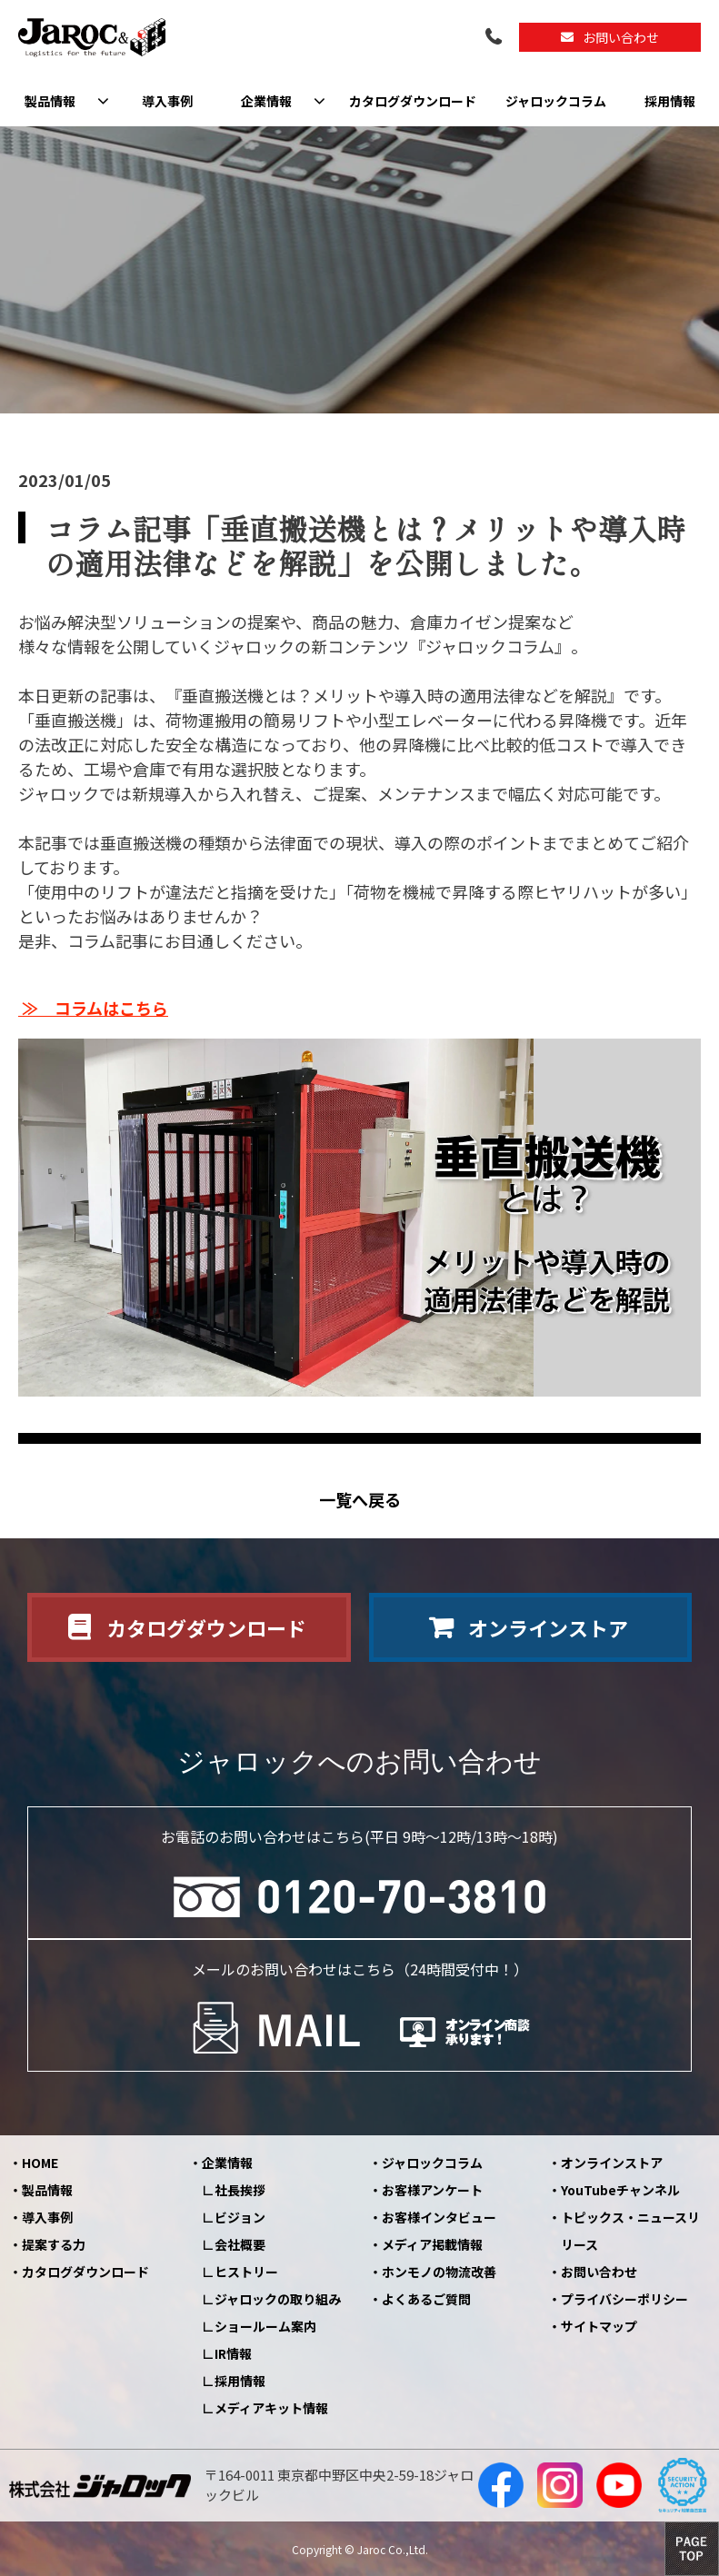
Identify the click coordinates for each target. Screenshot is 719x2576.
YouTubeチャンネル (620, 2190)
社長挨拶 (240, 2190)
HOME (40, 2162)
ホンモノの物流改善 (439, 2272)
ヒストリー (246, 2272)
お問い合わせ (621, 37)
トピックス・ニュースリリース (630, 2230)
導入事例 (167, 101)
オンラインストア (548, 1627)
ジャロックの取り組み (278, 2299)
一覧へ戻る (360, 1499)
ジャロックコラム (555, 101)
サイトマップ (599, 2326)
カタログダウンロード (412, 101)
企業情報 (266, 101)
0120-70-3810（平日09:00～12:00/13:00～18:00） (495, 37)
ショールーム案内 (265, 2326)
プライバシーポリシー (624, 2299)
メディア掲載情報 (432, 2244)
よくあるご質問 (426, 2299)
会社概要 (240, 2244)
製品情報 (50, 101)
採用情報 (669, 101)
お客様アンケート (432, 2190)
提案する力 (53, 2244)
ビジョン (240, 2217)
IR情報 (233, 2353)
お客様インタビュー (439, 2217)
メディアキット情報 (271, 2408)
